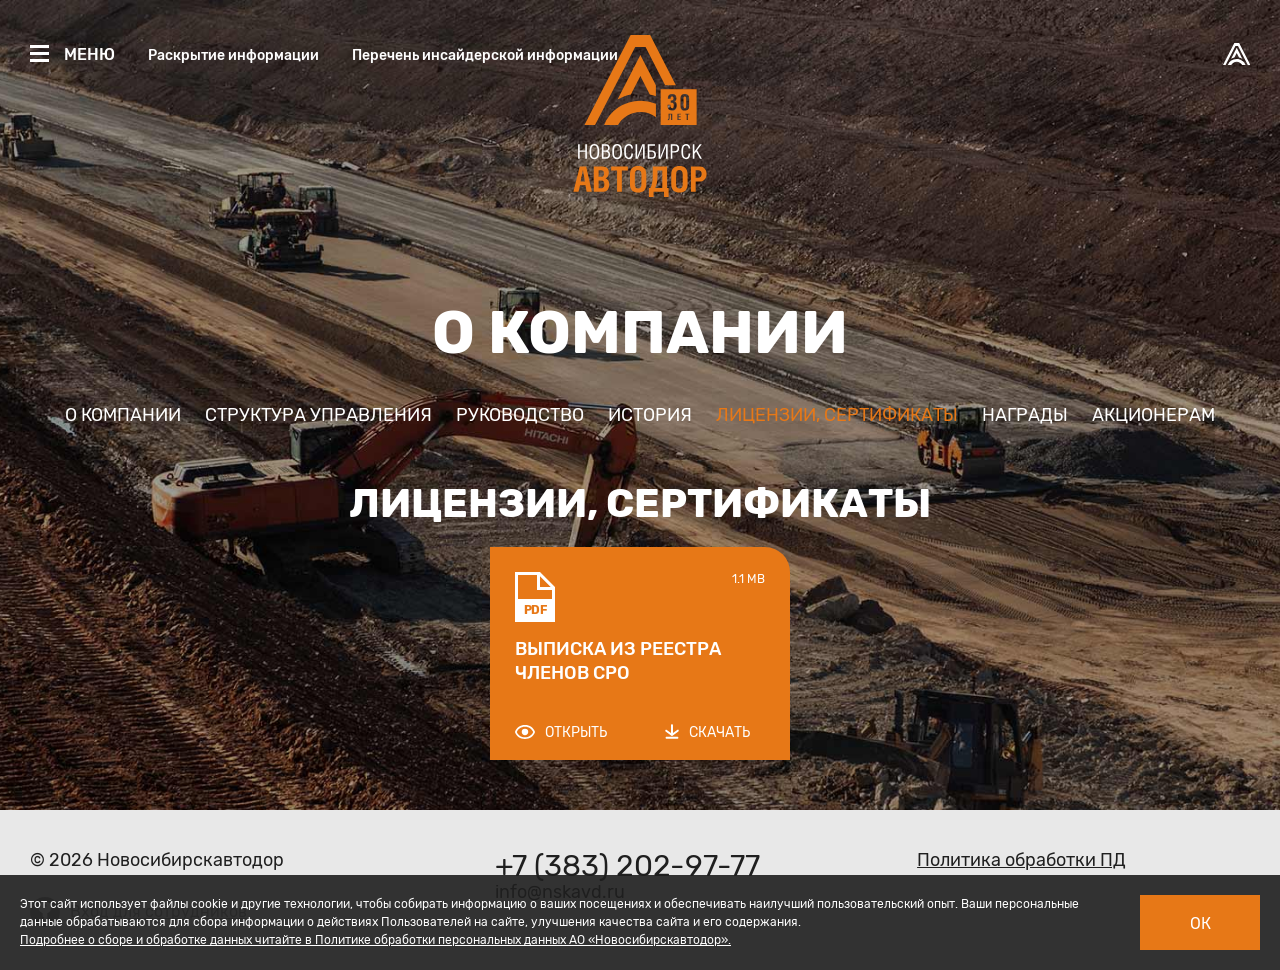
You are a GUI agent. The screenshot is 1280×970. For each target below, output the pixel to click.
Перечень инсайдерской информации (485, 55)
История (650, 415)
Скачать (707, 732)
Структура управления (318, 415)
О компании (123, 415)
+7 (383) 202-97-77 (627, 866)
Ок (1200, 923)
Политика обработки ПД (1021, 860)
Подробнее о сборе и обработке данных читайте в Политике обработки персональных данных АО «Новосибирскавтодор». (375, 940)
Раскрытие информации (233, 55)
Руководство (520, 415)
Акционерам (1153, 415)
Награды (1025, 415)
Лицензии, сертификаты (837, 415)
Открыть (561, 732)
